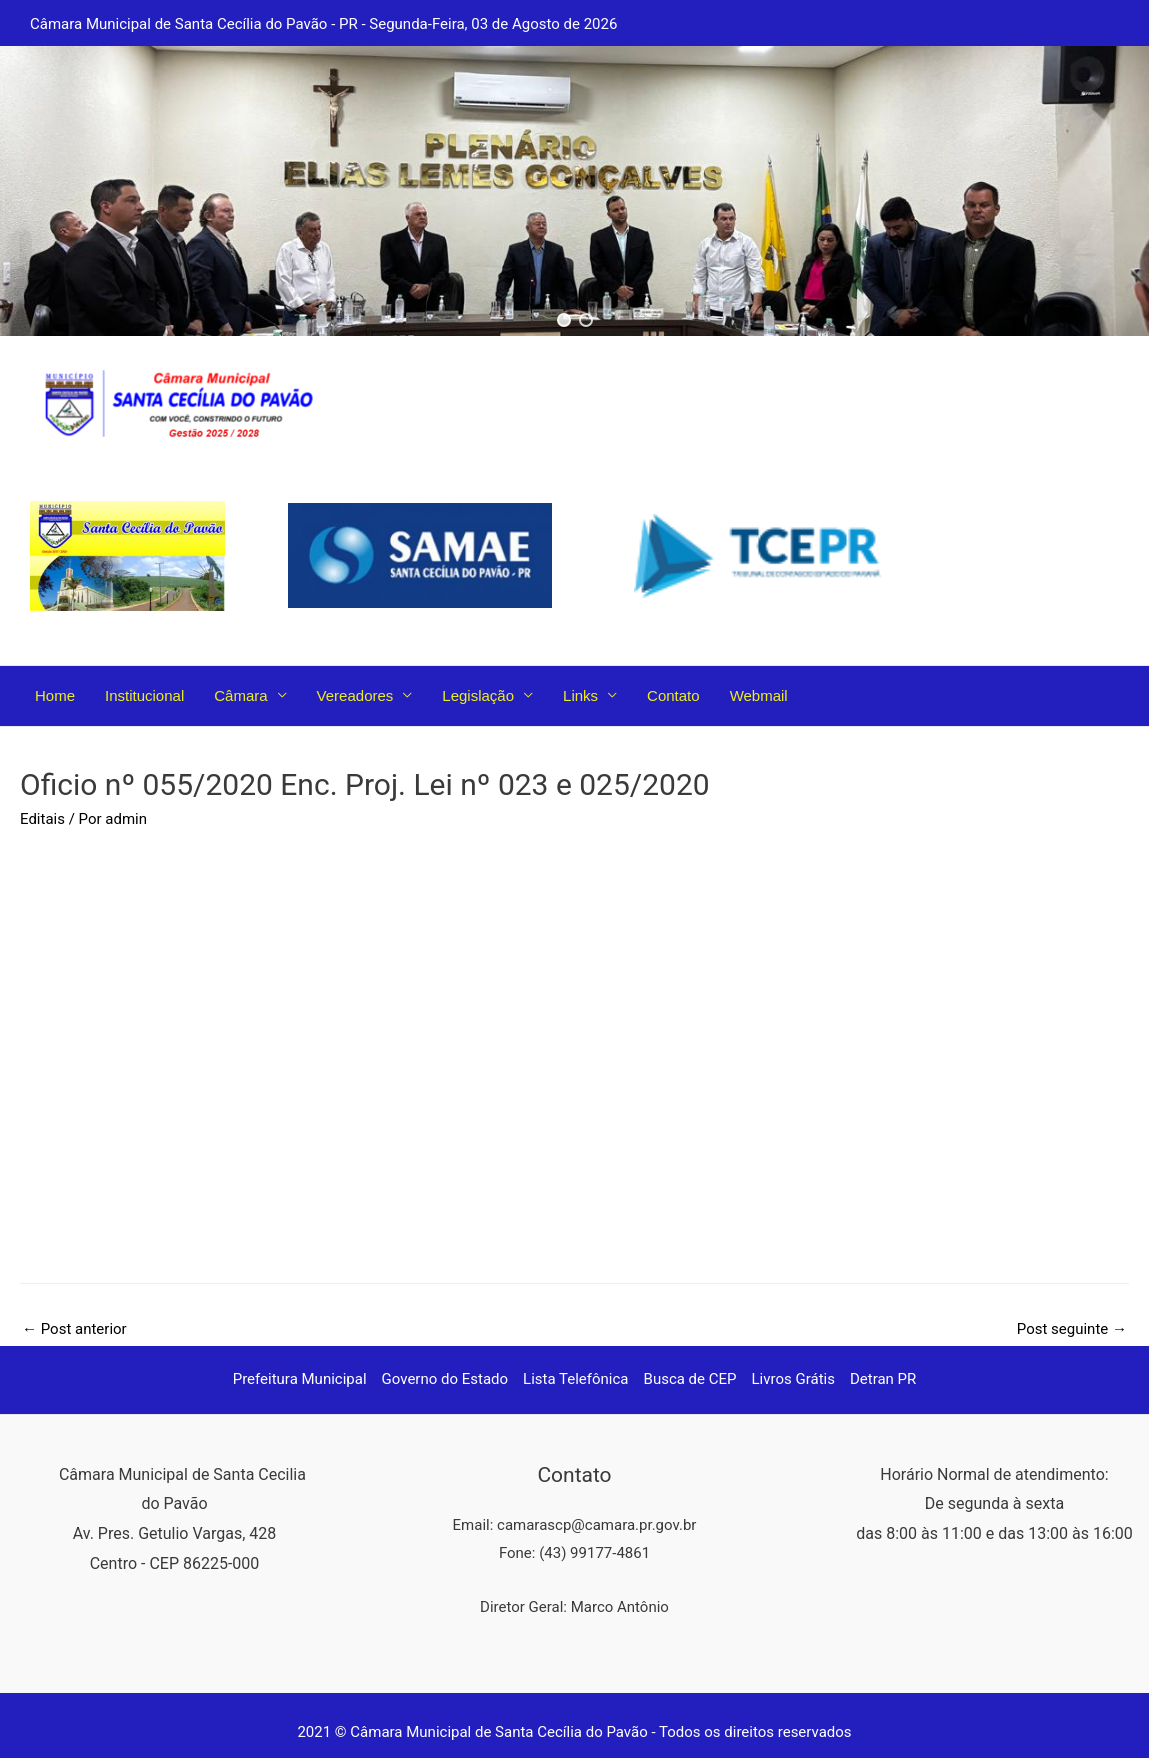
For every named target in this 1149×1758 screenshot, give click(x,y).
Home (55, 695)
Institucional (144, 695)
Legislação (478, 695)
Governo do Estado (445, 1379)
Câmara (240, 695)
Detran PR (883, 1379)
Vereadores (355, 695)
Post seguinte (1072, 1329)
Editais (42, 819)
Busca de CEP (690, 1379)
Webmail (759, 695)
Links (580, 695)
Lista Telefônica (575, 1379)
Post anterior (74, 1329)
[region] (574, 191)
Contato (673, 695)
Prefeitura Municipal (300, 1379)
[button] (564, 320)
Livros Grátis (793, 1379)
